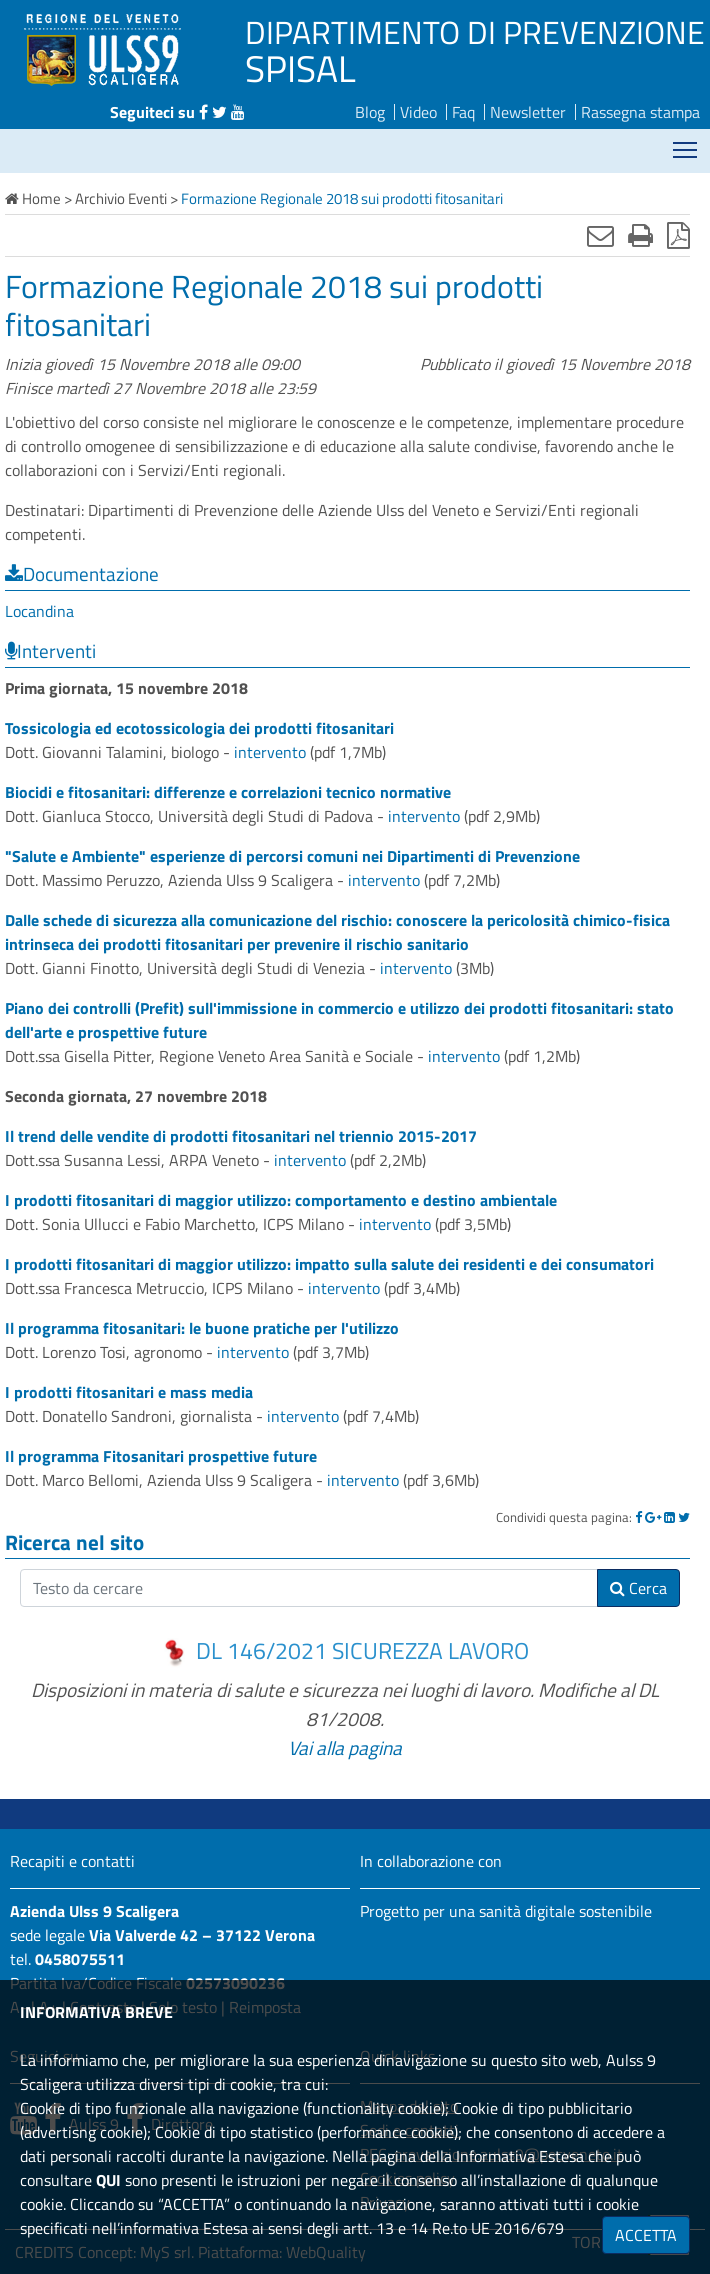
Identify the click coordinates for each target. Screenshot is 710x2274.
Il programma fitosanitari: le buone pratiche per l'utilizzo (202, 1328)
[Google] (653, 1517)
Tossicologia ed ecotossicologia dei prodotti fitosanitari (199, 728)
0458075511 (80, 1959)
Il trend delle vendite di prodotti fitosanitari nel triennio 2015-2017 (241, 1136)
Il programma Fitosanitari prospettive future (161, 1456)
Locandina (39, 611)
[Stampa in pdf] (678, 235)
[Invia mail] (600, 235)
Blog (370, 112)
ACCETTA (646, 2235)
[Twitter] (684, 1517)
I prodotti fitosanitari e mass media (129, 1392)
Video (418, 112)
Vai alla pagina (345, 1747)
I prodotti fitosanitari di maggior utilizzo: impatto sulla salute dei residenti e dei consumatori (329, 1264)
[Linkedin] (669, 1517)
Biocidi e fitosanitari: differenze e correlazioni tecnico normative (228, 792)
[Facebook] (638, 1517)
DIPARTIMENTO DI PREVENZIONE (475, 32)
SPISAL (300, 68)
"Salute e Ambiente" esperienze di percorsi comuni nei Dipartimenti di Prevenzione (292, 856)
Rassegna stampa (640, 112)
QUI (108, 2180)
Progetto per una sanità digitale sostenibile (506, 1911)
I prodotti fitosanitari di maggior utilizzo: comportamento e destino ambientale (281, 1200)
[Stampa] (640, 235)
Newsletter (528, 112)
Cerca (638, 1588)
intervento (270, 752)
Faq (463, 112)
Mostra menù (686, 142)
